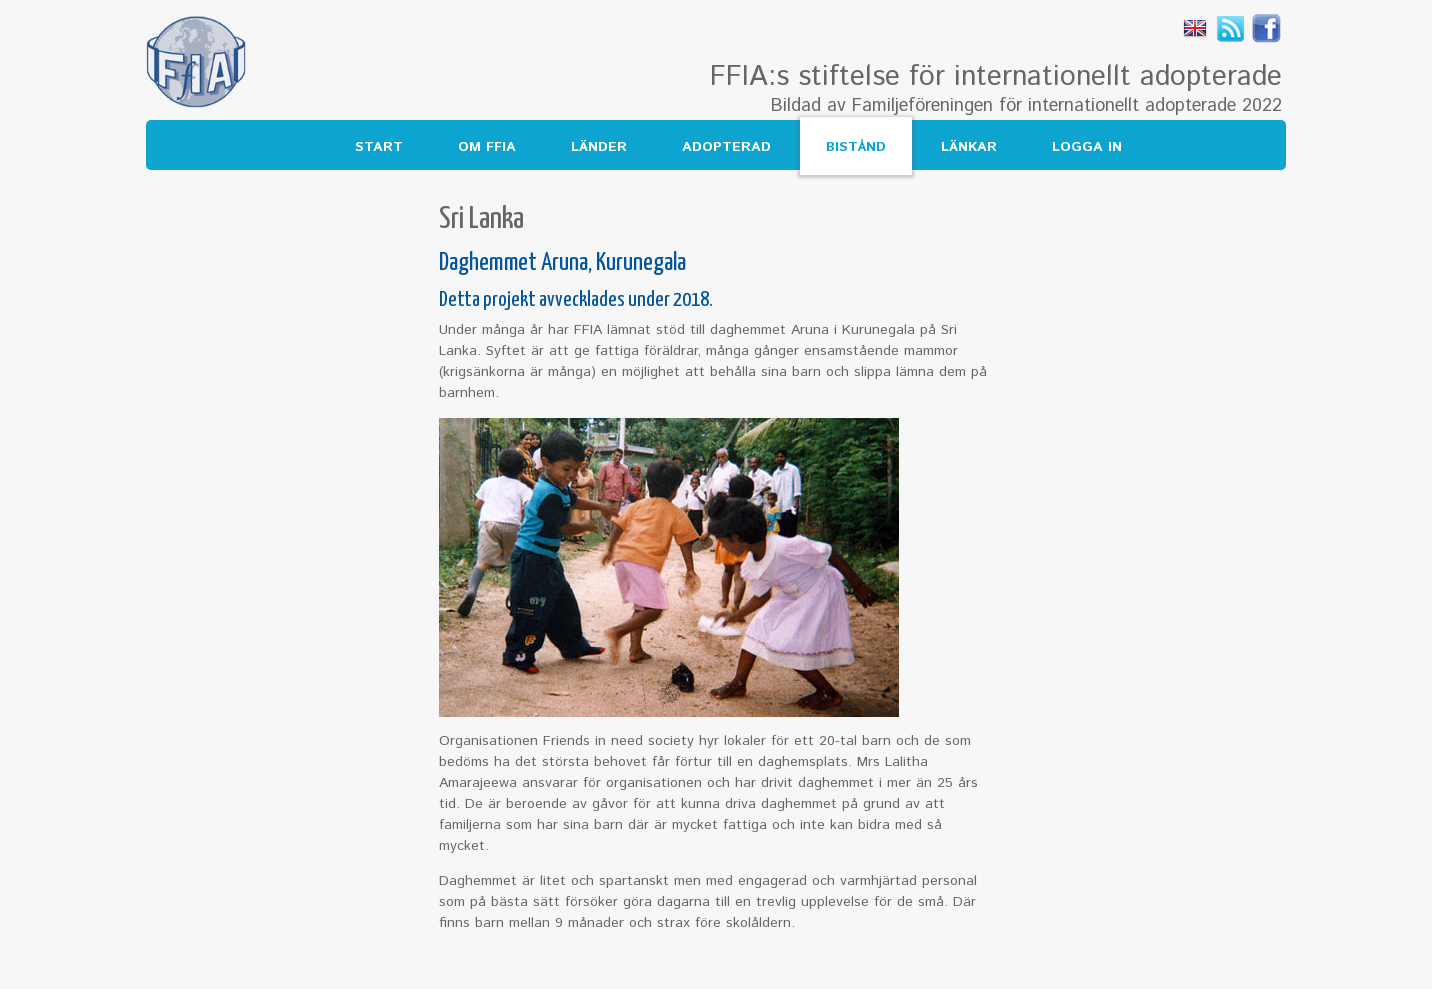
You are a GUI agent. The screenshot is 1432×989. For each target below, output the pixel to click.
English (1195, 28)
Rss (1231, 28)
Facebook (1267, 28)
